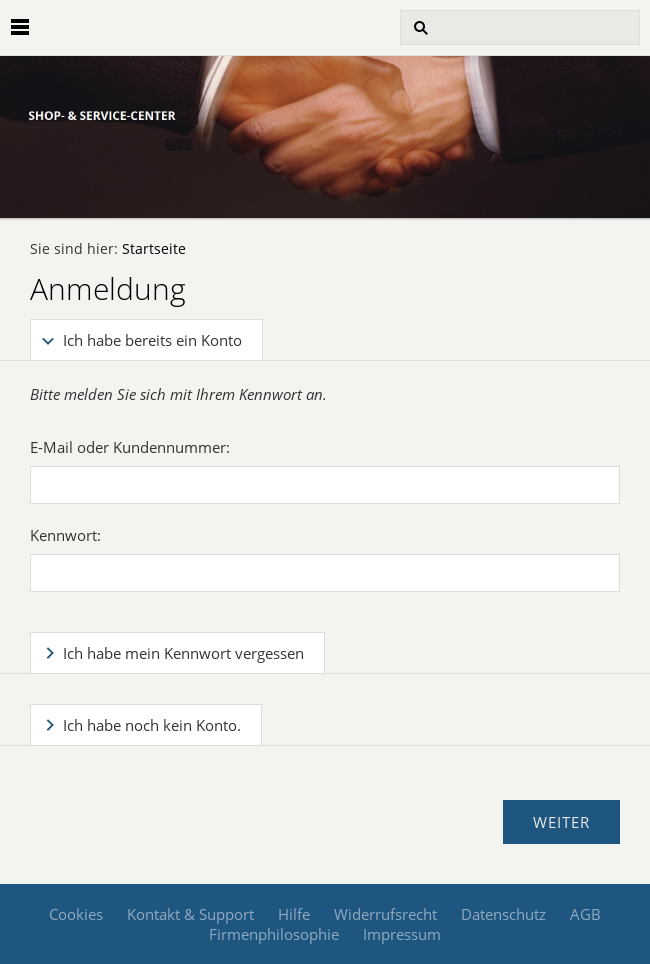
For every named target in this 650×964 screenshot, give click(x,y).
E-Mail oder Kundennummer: (130, 447)
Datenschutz (503, 914)
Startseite (154, 249)
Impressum (402, 934)
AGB (585, 914)
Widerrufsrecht (385, 914)
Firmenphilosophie (274, 934)
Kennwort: (65, 535)
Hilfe (294, 914)
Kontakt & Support (190, 914)
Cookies (76, 914)
